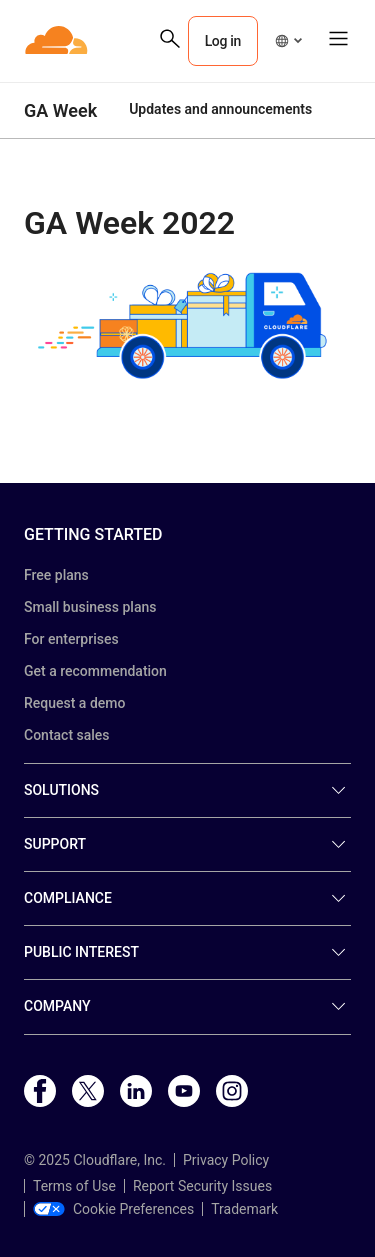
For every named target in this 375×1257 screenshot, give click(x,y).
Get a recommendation (95, 671)
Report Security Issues (202, 1186)
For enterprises (71, 639)
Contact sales (67, 735)
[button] (288, 41)
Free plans (56, 575)
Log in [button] (223, 41)
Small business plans (90, 607)
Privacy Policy (226, 1160)
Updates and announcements (220, 109)
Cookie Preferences (113, 1209)
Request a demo (74, 703)
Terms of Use (74, 1186)
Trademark (244, 1209)
